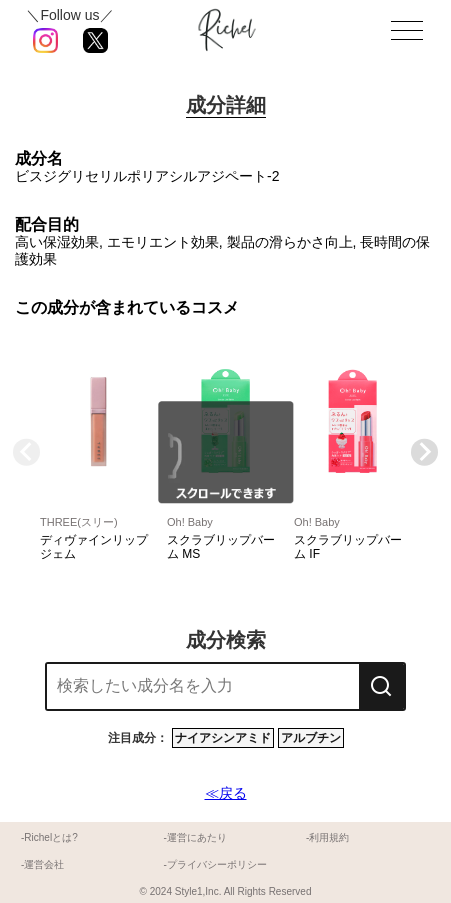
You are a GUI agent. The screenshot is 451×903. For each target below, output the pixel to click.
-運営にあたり (194, 837)
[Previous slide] (26, 452)
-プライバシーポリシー (214, 864)
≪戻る (226, 793)
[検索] (381, 686)
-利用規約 (327, 837)
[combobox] (203, 686)
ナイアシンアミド (223, 738)
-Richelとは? (49, 837)
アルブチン (311, 738)
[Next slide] (424, 452)
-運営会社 (42, 864)
